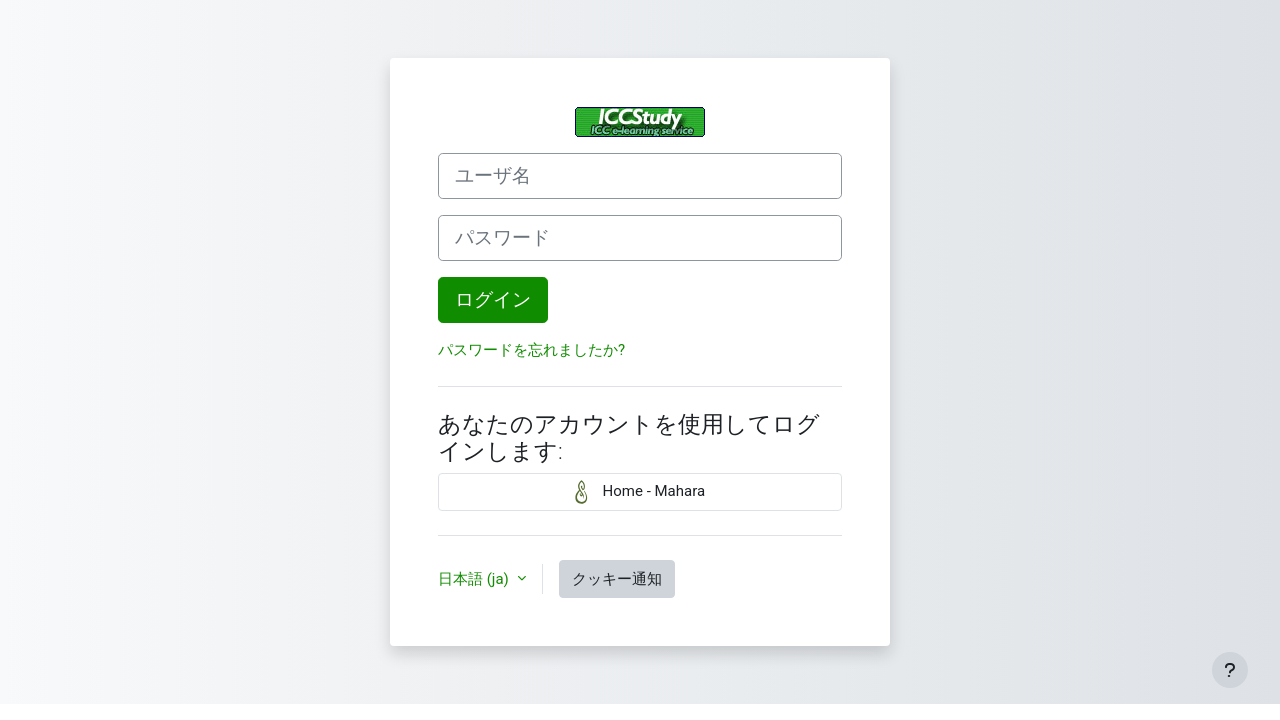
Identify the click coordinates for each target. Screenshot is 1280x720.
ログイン (493, 300)
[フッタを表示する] (1230, 670)
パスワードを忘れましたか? (531, 350)
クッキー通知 (617, 579)
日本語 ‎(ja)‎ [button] (475, 579)
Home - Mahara (640, 492)
